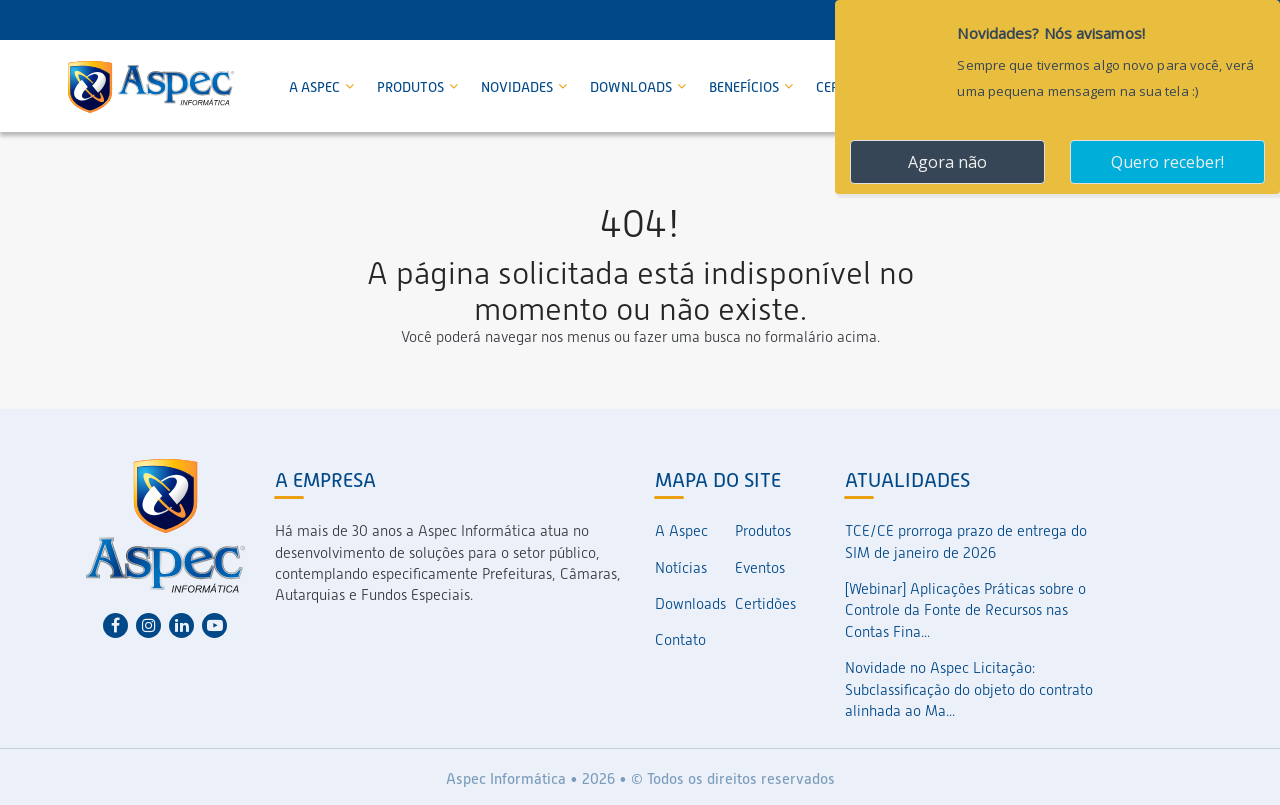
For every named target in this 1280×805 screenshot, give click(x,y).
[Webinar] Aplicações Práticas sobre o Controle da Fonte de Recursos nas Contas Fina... (965, 610)
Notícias (681, 568)
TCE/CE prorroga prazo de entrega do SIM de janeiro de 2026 (966, 541)
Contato (680, 640)
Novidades (518, 87)
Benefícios (745, 87)
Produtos (412, 87)
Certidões (765, 604)
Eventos (760, 568)
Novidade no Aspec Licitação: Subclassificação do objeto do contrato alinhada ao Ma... (969, 689)
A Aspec (316, 87)
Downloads (632, 87)
